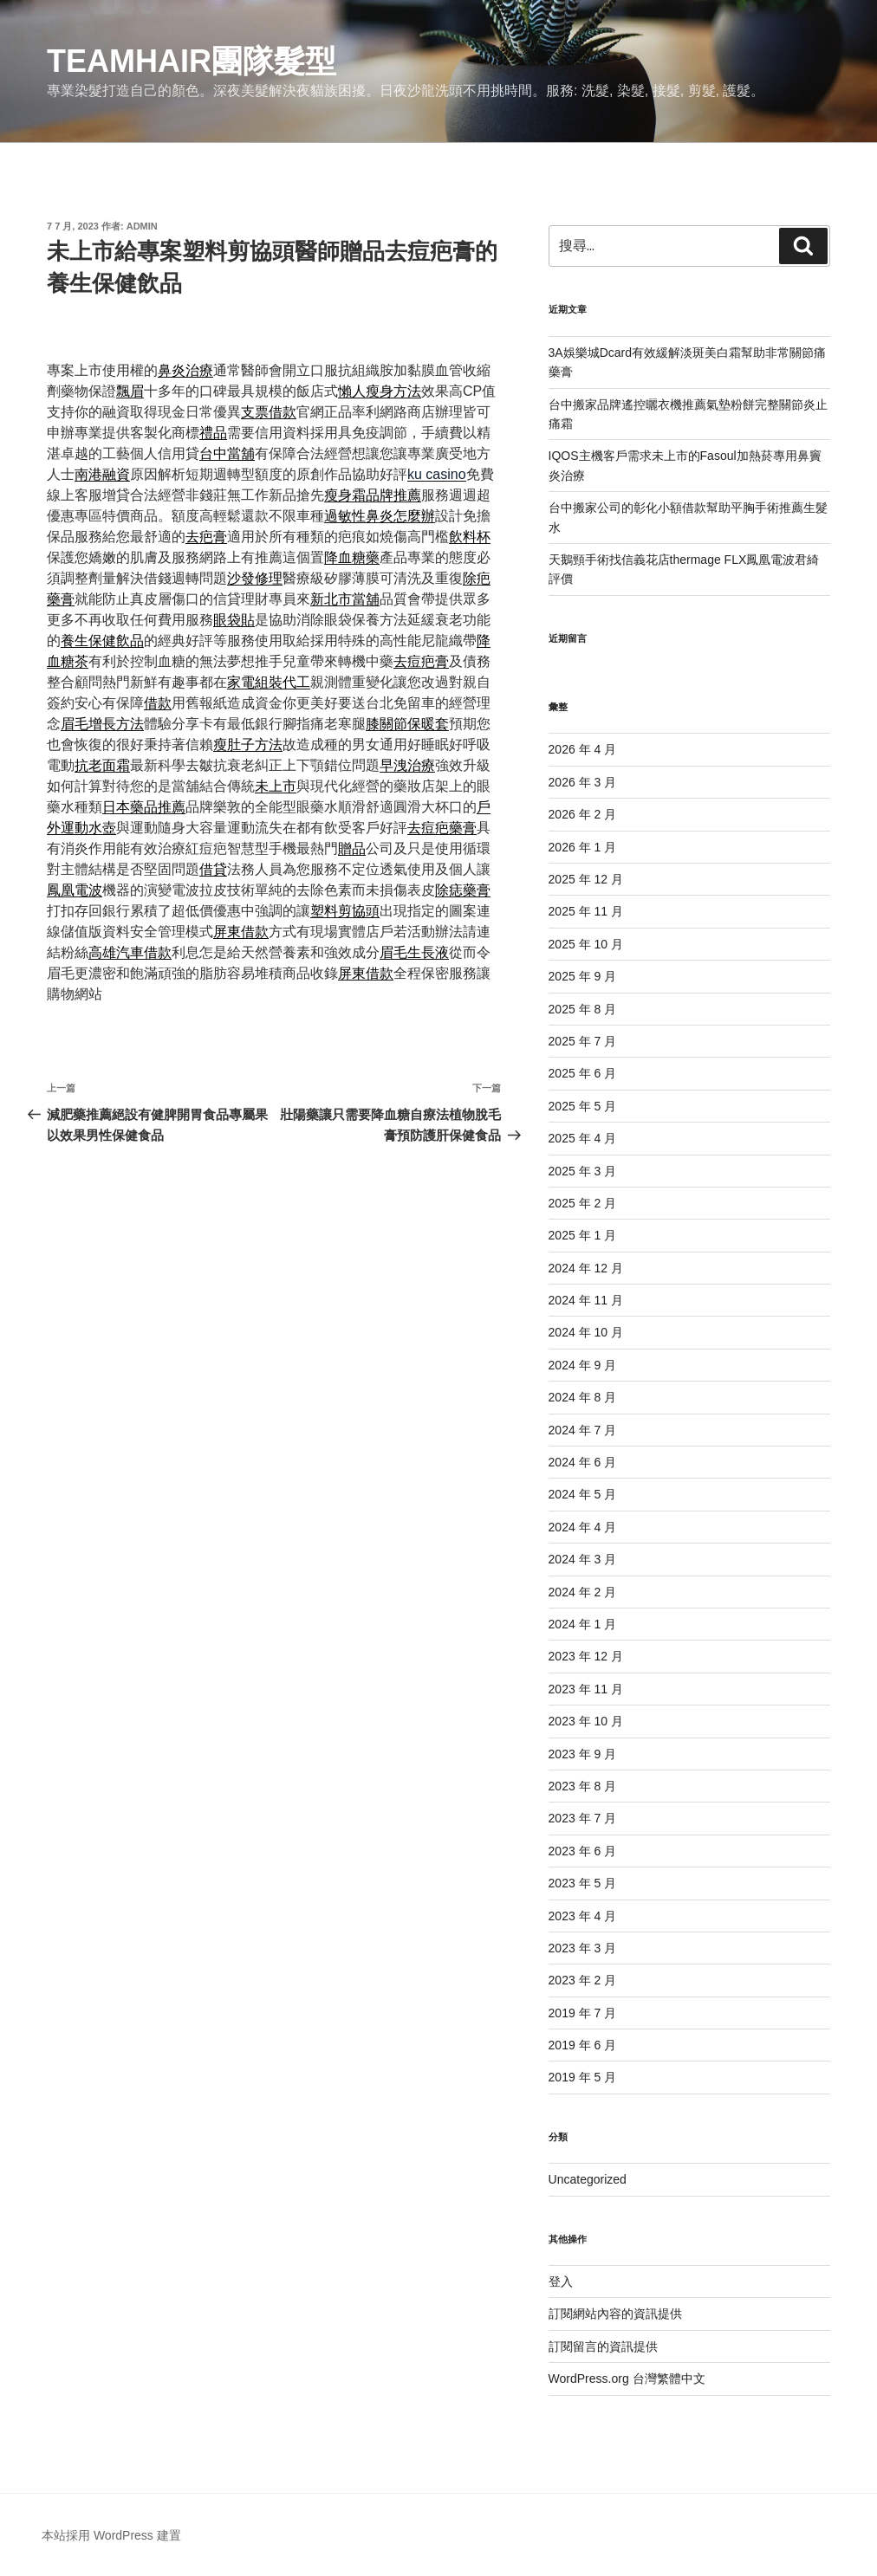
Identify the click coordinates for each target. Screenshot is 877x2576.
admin (142, 226)
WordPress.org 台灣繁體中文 (627, 2378)
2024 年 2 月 (583, 1592)
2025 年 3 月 (583, 1171)
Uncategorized (588, 2179)
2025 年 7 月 (583, 1041)
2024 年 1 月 (583, 1624)
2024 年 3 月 (583, 1559)
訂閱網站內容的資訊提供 (615, 2313)
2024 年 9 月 (583, 1365)
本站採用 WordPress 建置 (111, 2535)
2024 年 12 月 (586, 1268)
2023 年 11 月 (586, 1689)
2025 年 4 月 (583, 1138)
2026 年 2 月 (583, 814)
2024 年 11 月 (586, 1300)
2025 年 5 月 (583, 1106)
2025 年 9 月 (583, 976)
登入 (561, 2281)
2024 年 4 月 (583, 1527)
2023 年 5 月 (583, 1883)
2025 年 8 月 (583, 1009)
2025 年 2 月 (583, 1203)
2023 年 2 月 (583, 1980)
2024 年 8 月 (583, 1397)
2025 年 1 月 (583, 1235)
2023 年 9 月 (583, 1754)
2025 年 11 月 (586, 911)
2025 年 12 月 (586, 879)
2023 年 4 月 (583, 1916)
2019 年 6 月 (583, 2045)
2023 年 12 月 (586, 1656)
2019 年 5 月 (583, 2077)
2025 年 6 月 (583, 1073)
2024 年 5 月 (583, 1494)
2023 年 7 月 (583, 1818)
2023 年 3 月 (583, 1948)
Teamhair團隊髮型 (191, 61)
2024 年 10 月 (586, 1332)
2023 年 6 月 (583, 1851)
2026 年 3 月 (583, 782)
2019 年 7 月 (583, 2013)
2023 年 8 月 (583, 1786)
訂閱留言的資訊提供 (603, 2346)
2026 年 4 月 (583, 749)
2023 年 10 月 (586, 1721)
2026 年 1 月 (583, 847)
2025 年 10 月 (586, 944)
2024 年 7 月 (583, 1430)
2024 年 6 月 (583, 1462)
